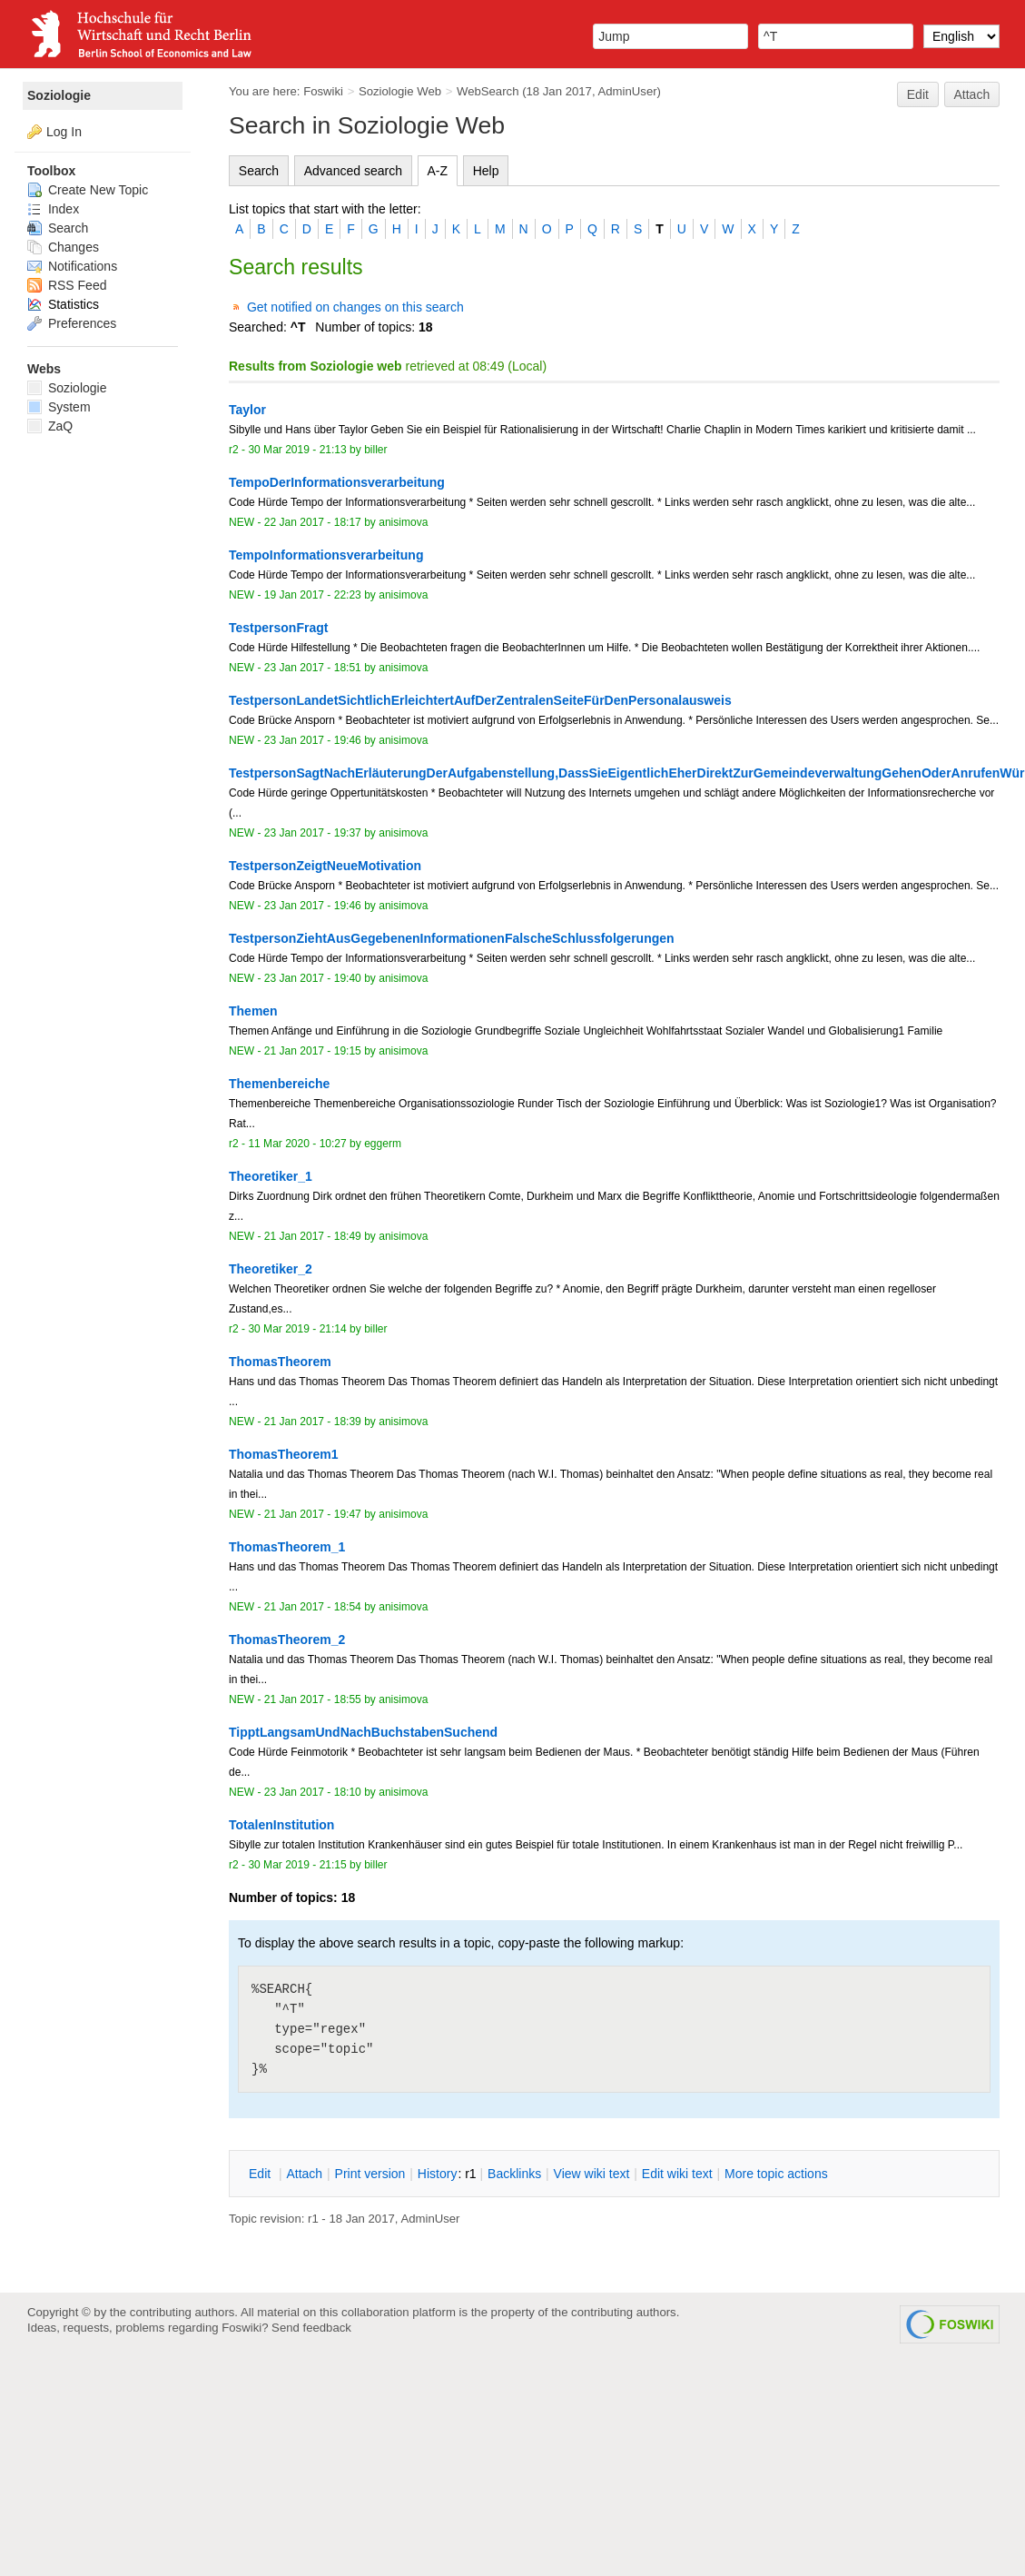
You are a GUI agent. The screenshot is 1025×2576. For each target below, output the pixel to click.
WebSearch (488, 91)
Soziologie (59, 95)
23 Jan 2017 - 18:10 (312, 1792)
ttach (304, 2173)
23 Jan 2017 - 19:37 (312, 833)
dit (261, 2173)
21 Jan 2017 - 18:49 (312, 1236)
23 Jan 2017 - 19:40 (312, 978)
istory (438, 2173)
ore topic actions (776, 2173)
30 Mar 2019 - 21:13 (297, 449)
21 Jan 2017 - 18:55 (312, 1699)
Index (53, 209)
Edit (918, 94)
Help (486, 170)
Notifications (72, 266)
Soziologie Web (400, 91)
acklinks (514, 2173)
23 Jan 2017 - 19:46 (312, 740)
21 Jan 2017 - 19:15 (312, 1051)
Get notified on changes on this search (355, 307)
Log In (64, 131)
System (59, 407)
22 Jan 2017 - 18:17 (312, 522)
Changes (63, 247)
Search (259, 170)
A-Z (438, 170)
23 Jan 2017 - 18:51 (312, 667)
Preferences (71, 323)
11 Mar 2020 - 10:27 (297, 1143)
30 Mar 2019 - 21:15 (297, 1864)
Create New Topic (87, 190)
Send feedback (311, 2327)
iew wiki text (592, 2173)
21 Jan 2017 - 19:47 (312, 1514)
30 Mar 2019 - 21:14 (297, 1329)
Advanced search (353, 170)
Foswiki (323, 91)
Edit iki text (677, 2173)
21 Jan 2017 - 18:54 (312, 1606)
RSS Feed (66, 285)
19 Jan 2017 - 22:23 (312, 595)
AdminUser (627, 91)
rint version (370, 2173)
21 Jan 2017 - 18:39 (312, 1421)
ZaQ (50, 426)
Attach (972, 94)
